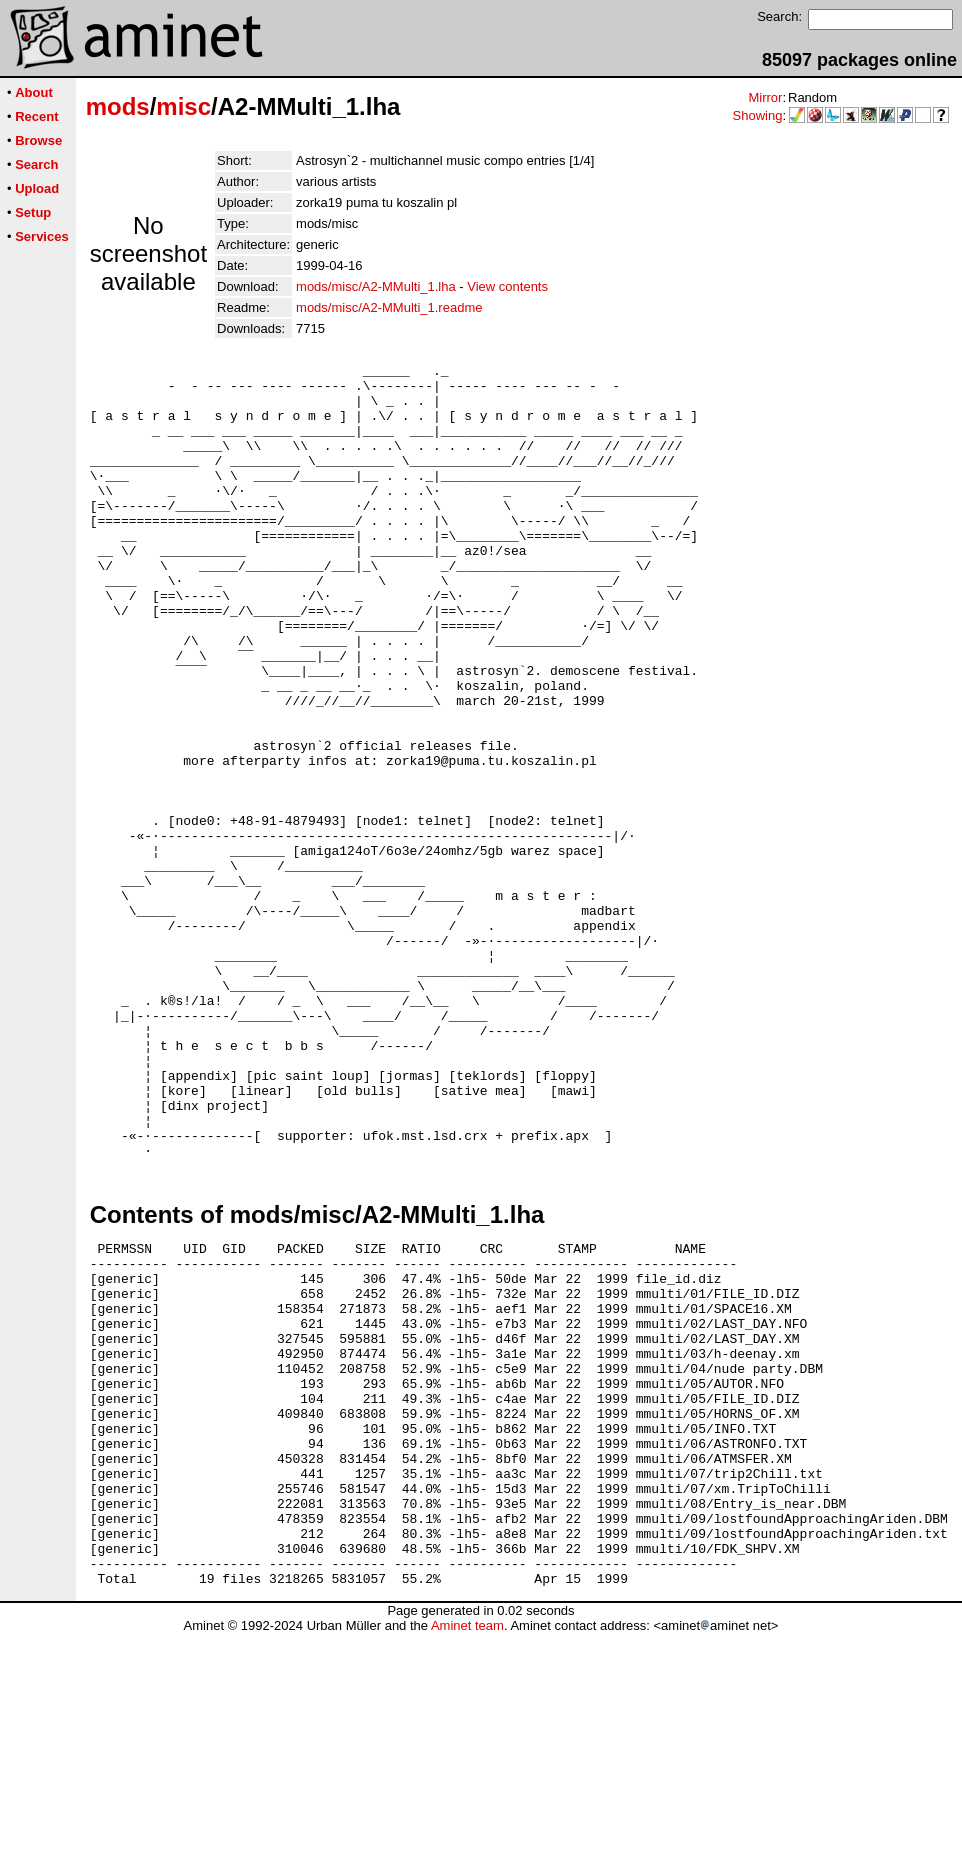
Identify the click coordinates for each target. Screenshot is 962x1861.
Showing (758, 115)
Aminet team (467, 1853)
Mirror (765, 97)
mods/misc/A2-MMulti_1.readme (389, 307)
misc (183, 106)
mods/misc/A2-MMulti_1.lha (376, 286)
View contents (507, 286)
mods (118, 106)
